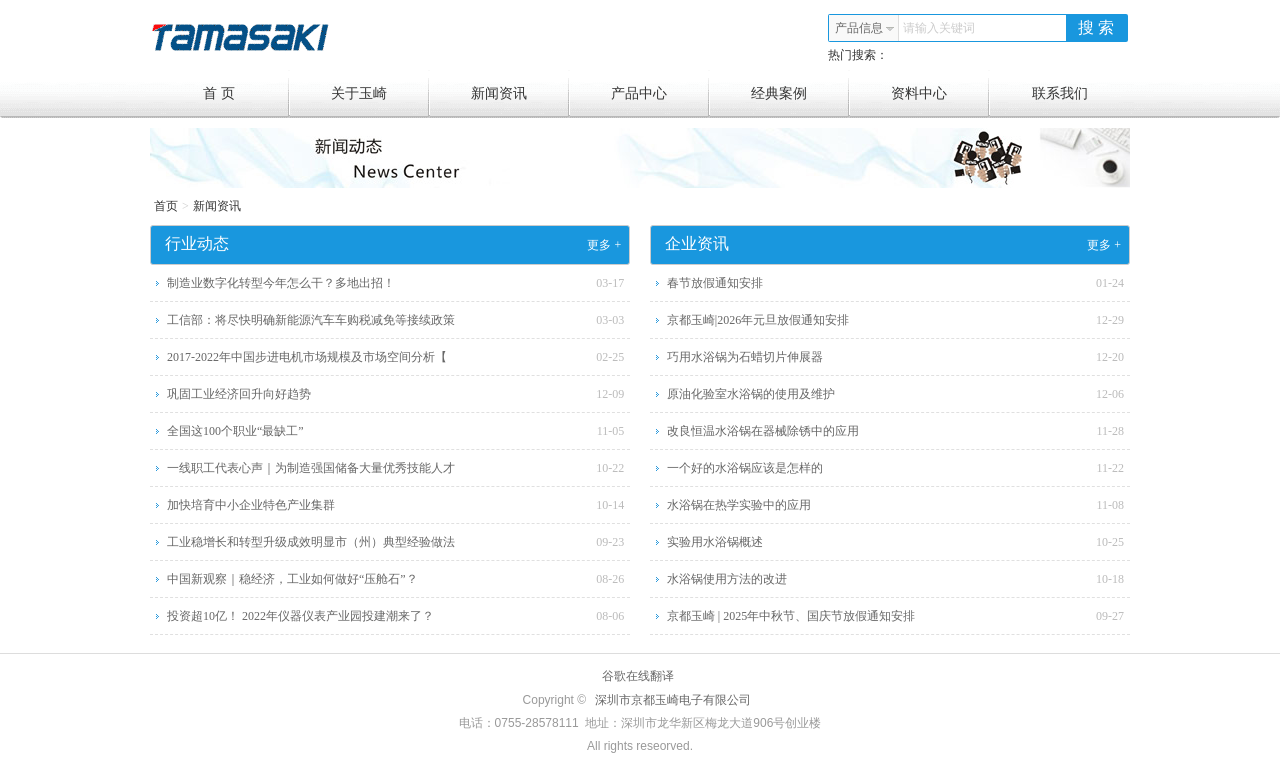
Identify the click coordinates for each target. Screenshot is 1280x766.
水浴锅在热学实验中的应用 (739, 505)
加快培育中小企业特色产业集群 (251, 505)
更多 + (604, 245)
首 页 (246, 94)
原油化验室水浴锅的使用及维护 (751, 394)
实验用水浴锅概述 (715, 542)
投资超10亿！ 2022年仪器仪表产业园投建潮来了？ (300, 616)
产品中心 (660, 94)
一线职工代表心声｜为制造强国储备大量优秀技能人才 (311, 468)
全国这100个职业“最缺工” (235, 431)
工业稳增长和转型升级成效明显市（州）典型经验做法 (311, 542)
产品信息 (865, 28)
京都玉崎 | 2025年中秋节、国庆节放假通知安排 (791, 616)
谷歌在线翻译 (638, 676)
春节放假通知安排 (715, 283)
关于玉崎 (380, 94)
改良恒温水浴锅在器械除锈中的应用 (763, 431)
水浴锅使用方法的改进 (727, 579)
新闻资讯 (520, 94)
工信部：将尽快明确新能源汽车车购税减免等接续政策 (311, 320)
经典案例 (800, 94)
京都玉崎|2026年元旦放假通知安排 (758, 320)
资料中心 (940, 94)
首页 (166, 206)
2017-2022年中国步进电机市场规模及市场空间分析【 (307, 357)
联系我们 (1060, 93)
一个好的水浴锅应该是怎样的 (745, 468)
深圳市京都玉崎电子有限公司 (673, 700)
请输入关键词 (939, 28)
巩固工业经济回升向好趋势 (239, 394)
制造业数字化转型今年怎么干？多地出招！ (281, 283)
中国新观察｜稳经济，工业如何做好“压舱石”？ (292, 579)
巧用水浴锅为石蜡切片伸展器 (745, 357)
